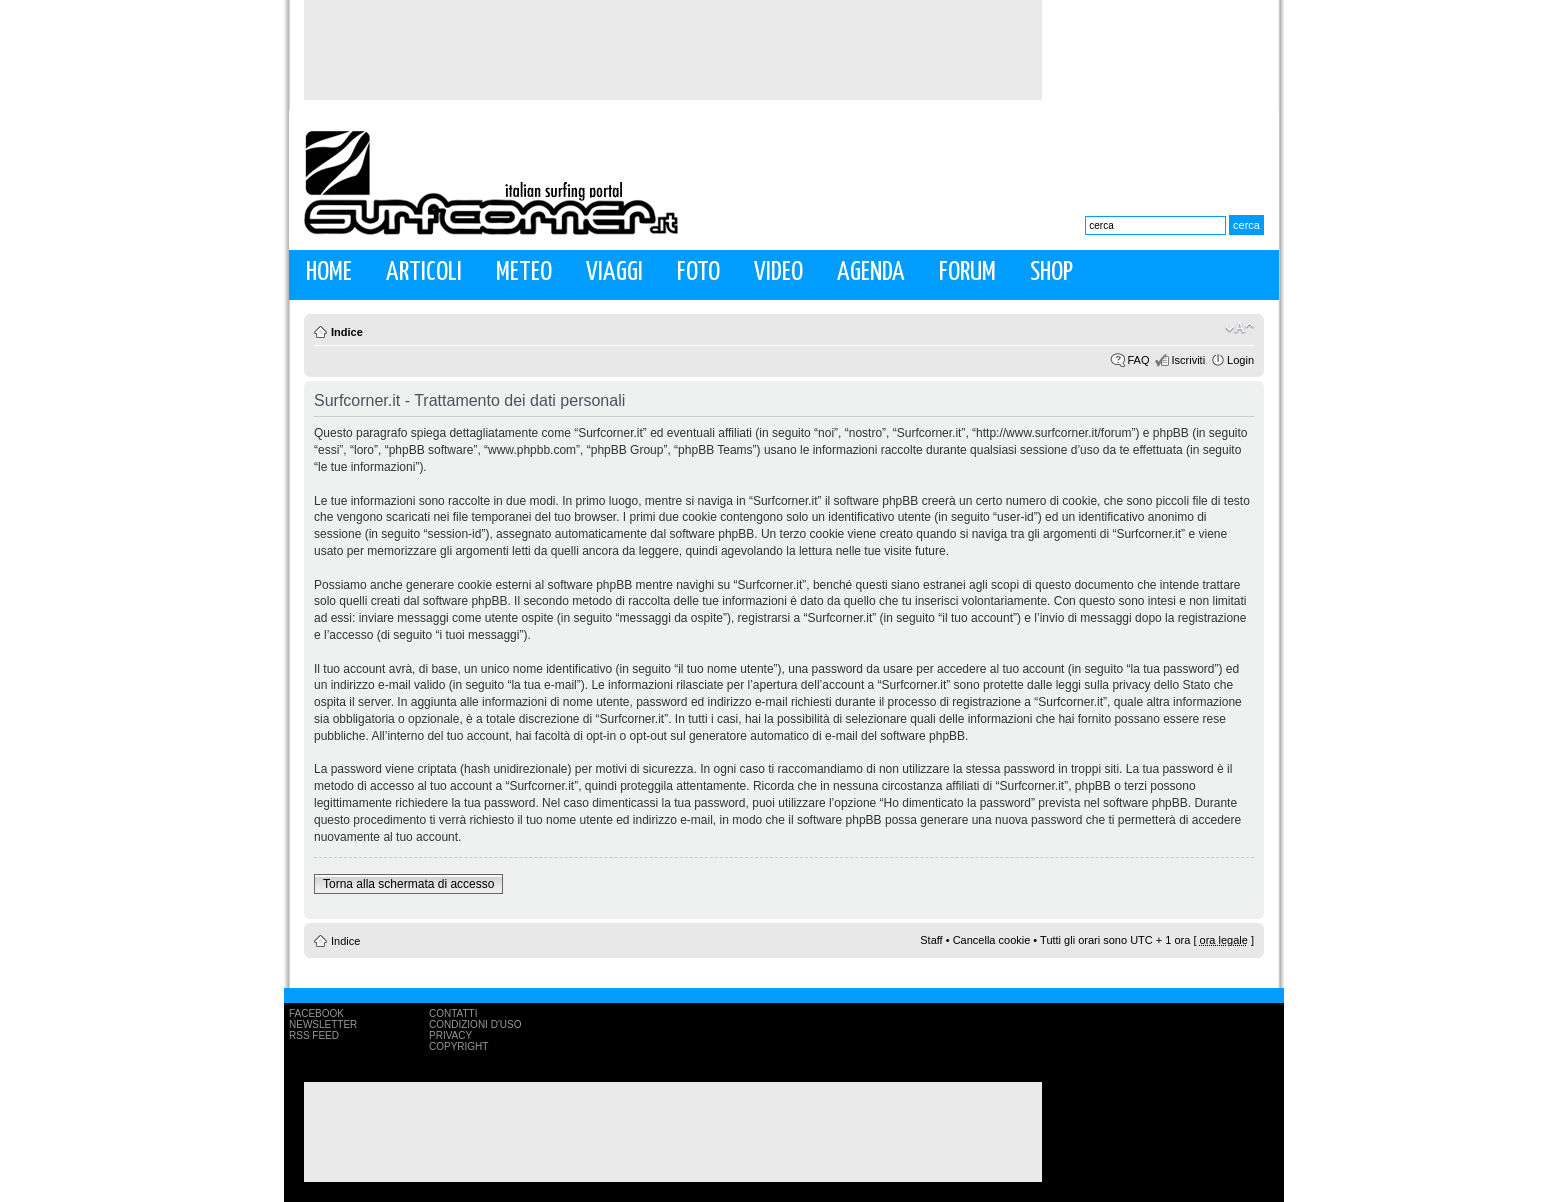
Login (1240, 360)
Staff (931, 940)
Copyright (458, 1046)
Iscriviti (1188, 360)
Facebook (316, 1013)
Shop (1051, 272)
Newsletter (323, 1024)
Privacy (450, 1035)
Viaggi (614, 272)
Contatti (453, 1013)
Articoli (424, 272)
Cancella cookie (992, 940)
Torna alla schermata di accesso (408, 884)
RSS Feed (314, 1035)
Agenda (871, 272)
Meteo (524, 272)
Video (778, 272)
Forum (967, 272)
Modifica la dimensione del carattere (1239, 328)
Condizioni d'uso (475, 1024)
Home (329, 272)
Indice (347, 332)
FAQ (1138, 360)
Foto (698, 272)
